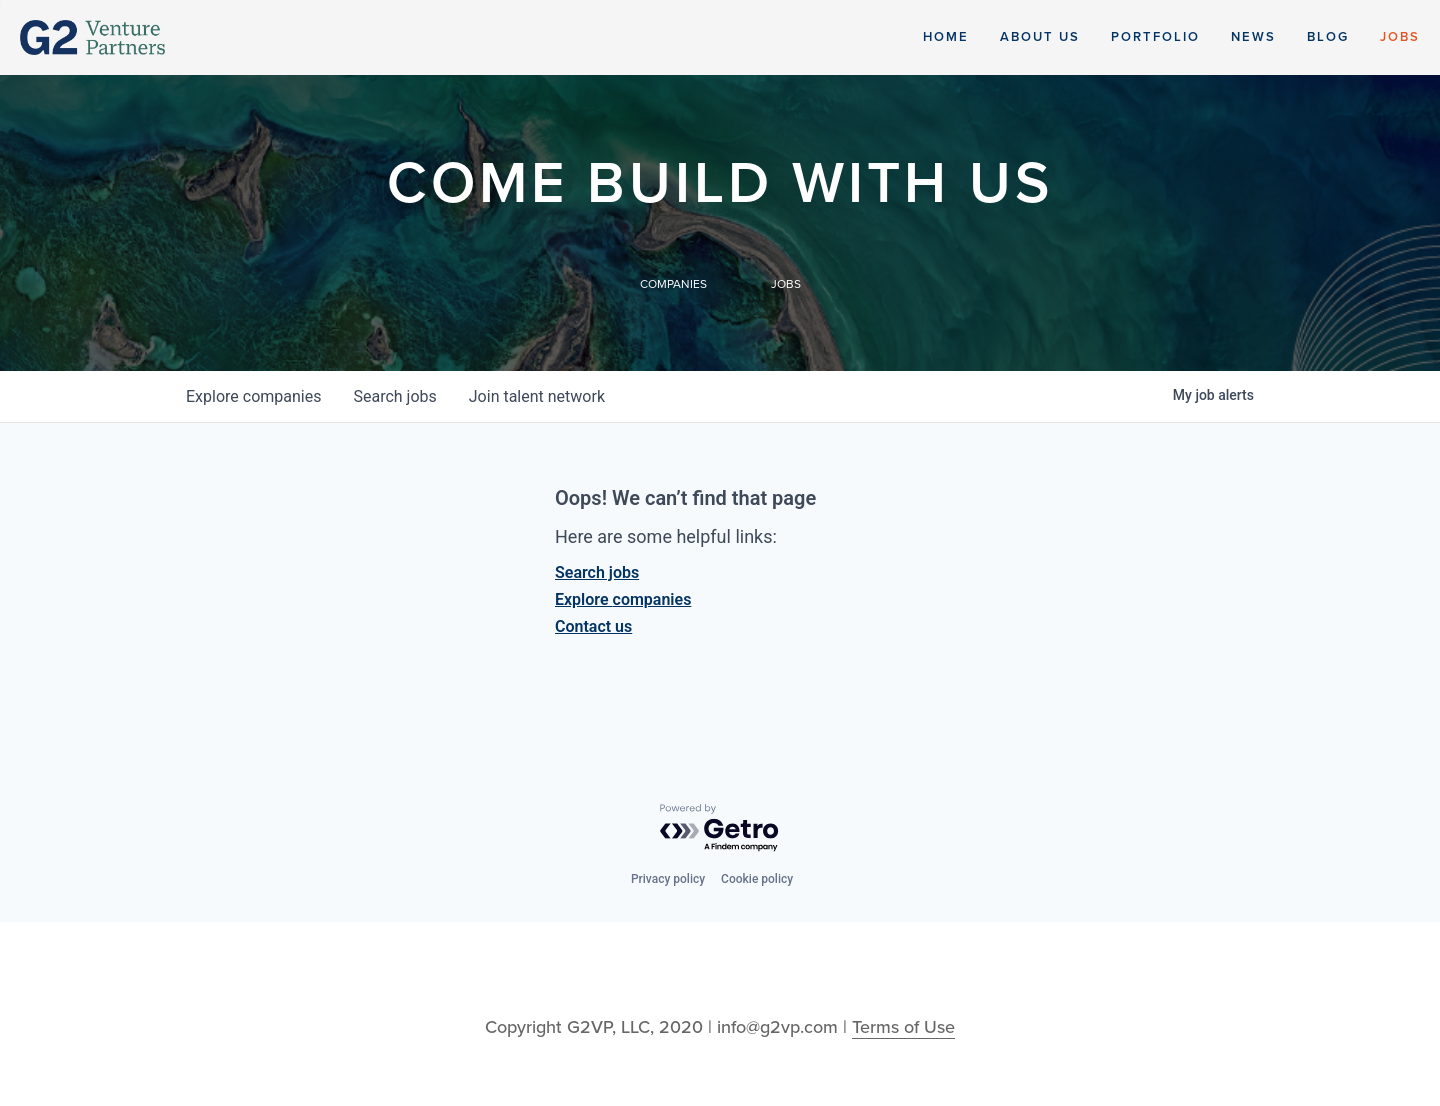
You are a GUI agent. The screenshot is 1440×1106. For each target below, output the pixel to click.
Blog (1328, 37)
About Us (1040, 37)
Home (946, 37)
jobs (394, 396)
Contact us (593, 626)
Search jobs (597, 572)
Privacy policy (668, 879)
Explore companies (623, 599)
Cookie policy (757, 879)
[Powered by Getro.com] (720, 828)
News (1253, 37)
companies (253, 396)
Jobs (1400, 37)
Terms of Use (903, 1027)
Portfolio (1155, 37)
